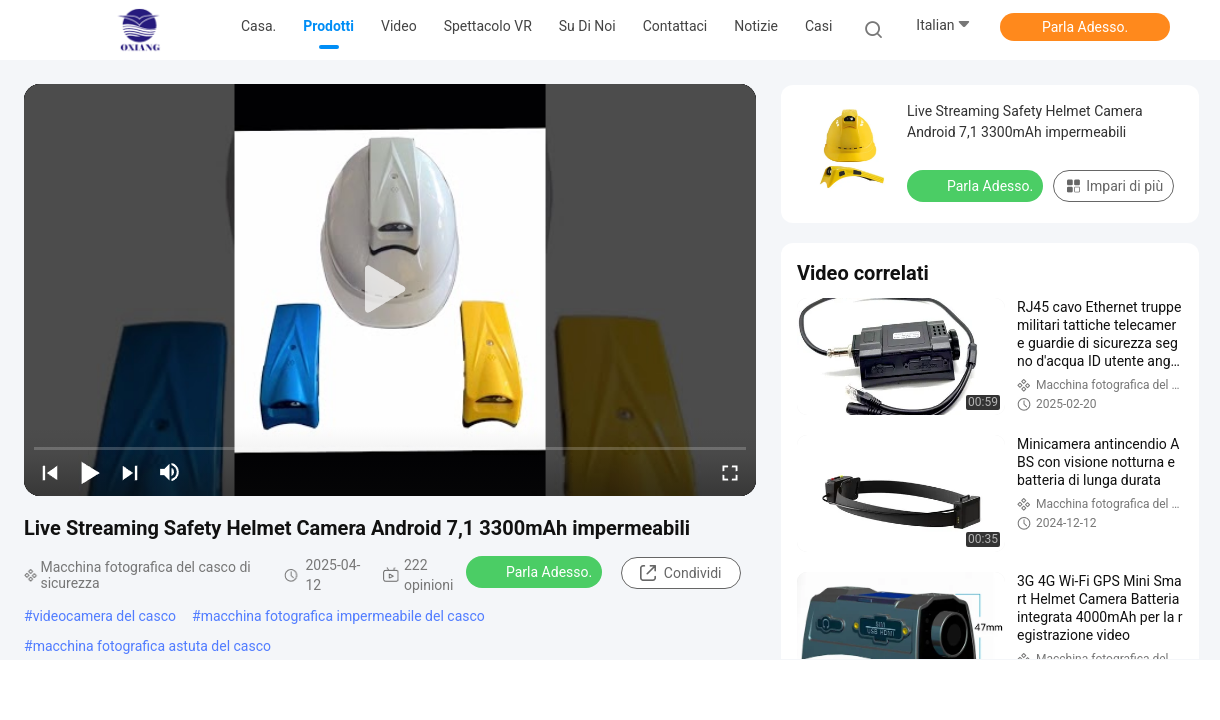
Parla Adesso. (1085, 27)
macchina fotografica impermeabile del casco (343, 616)
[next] (130, 472)
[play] (390, 290)
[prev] (50, 472)
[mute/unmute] (170, 472)
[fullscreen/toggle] (730, 472)
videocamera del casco (104, 616)
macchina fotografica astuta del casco (152, 646)
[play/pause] (90, 472)
